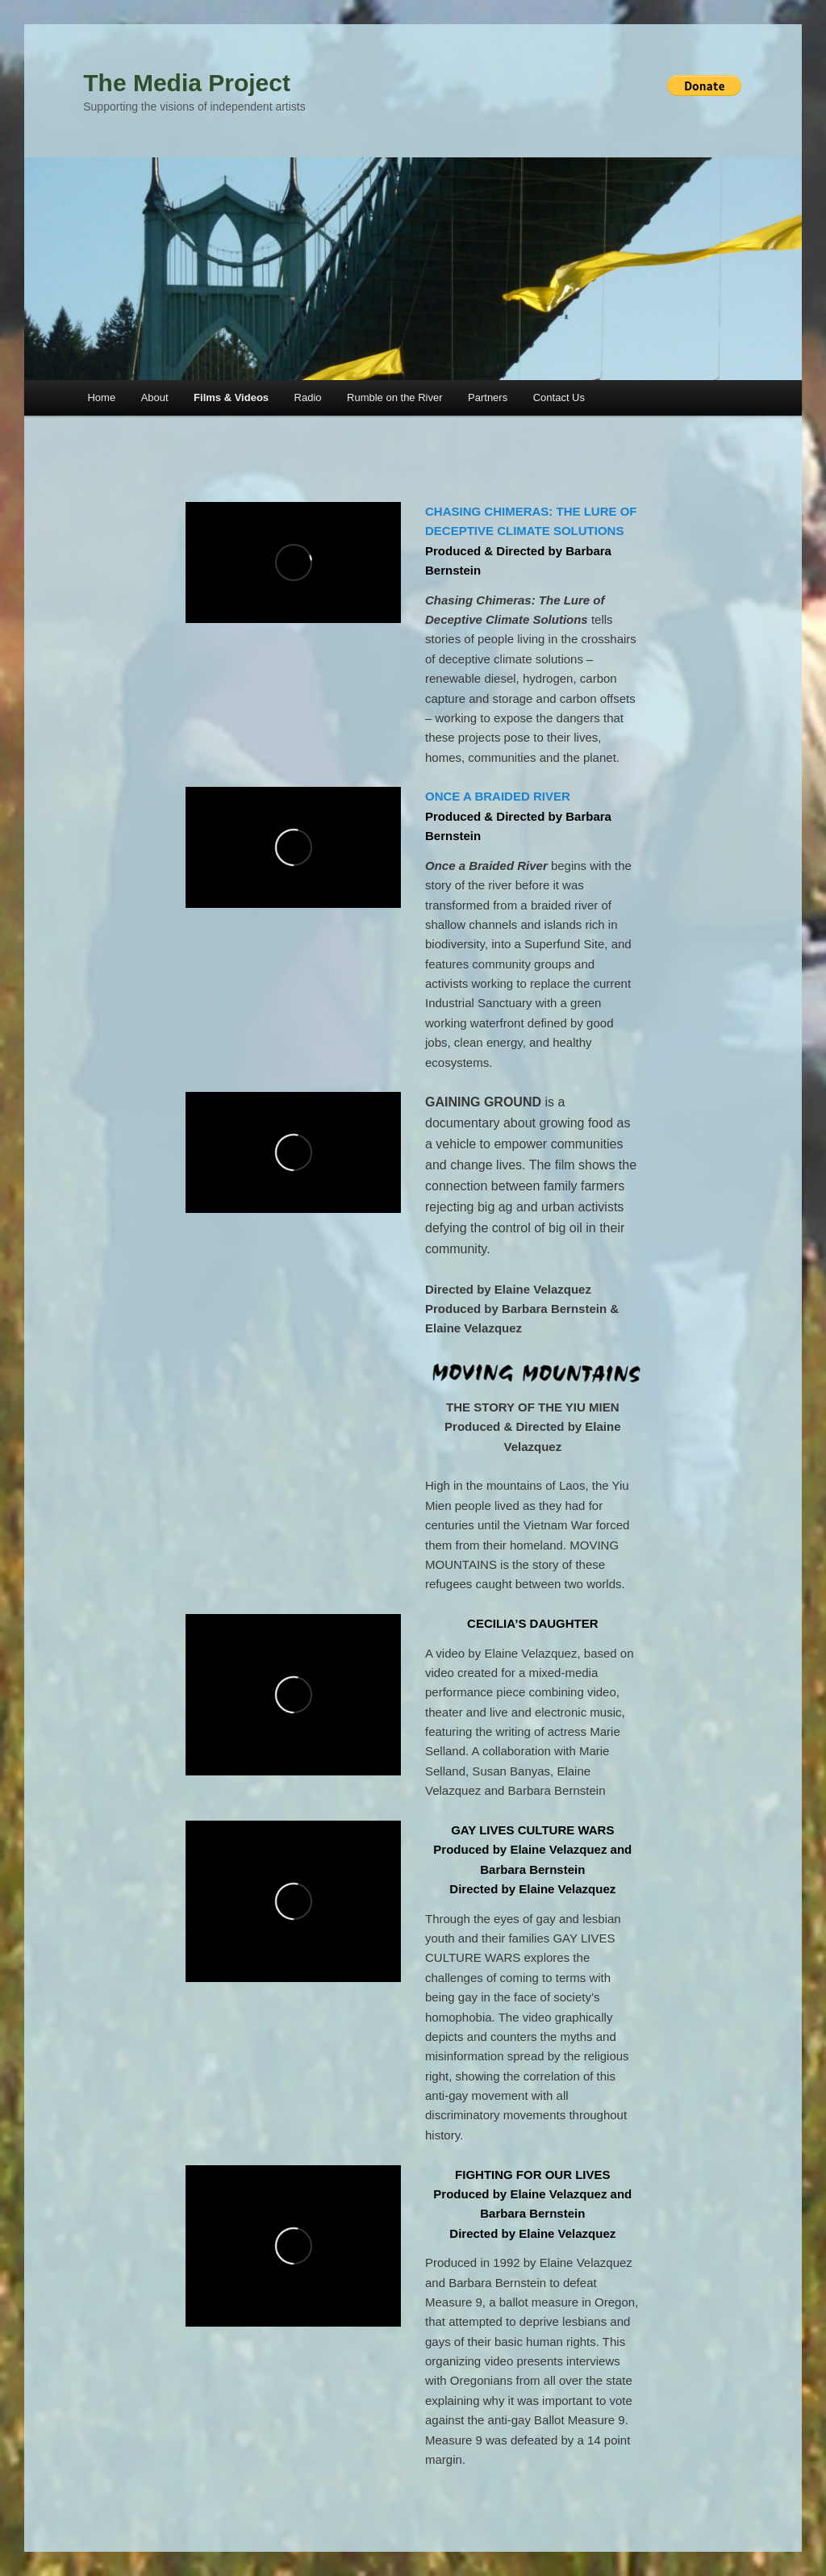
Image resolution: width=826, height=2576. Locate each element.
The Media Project (186, 82)
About (155, 397)
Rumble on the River (395, 397)
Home (101, 397)
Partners (487, 397)
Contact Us (559, 397)
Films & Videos (231, 397)
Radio (308, 397)
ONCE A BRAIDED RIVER (497, 796)
